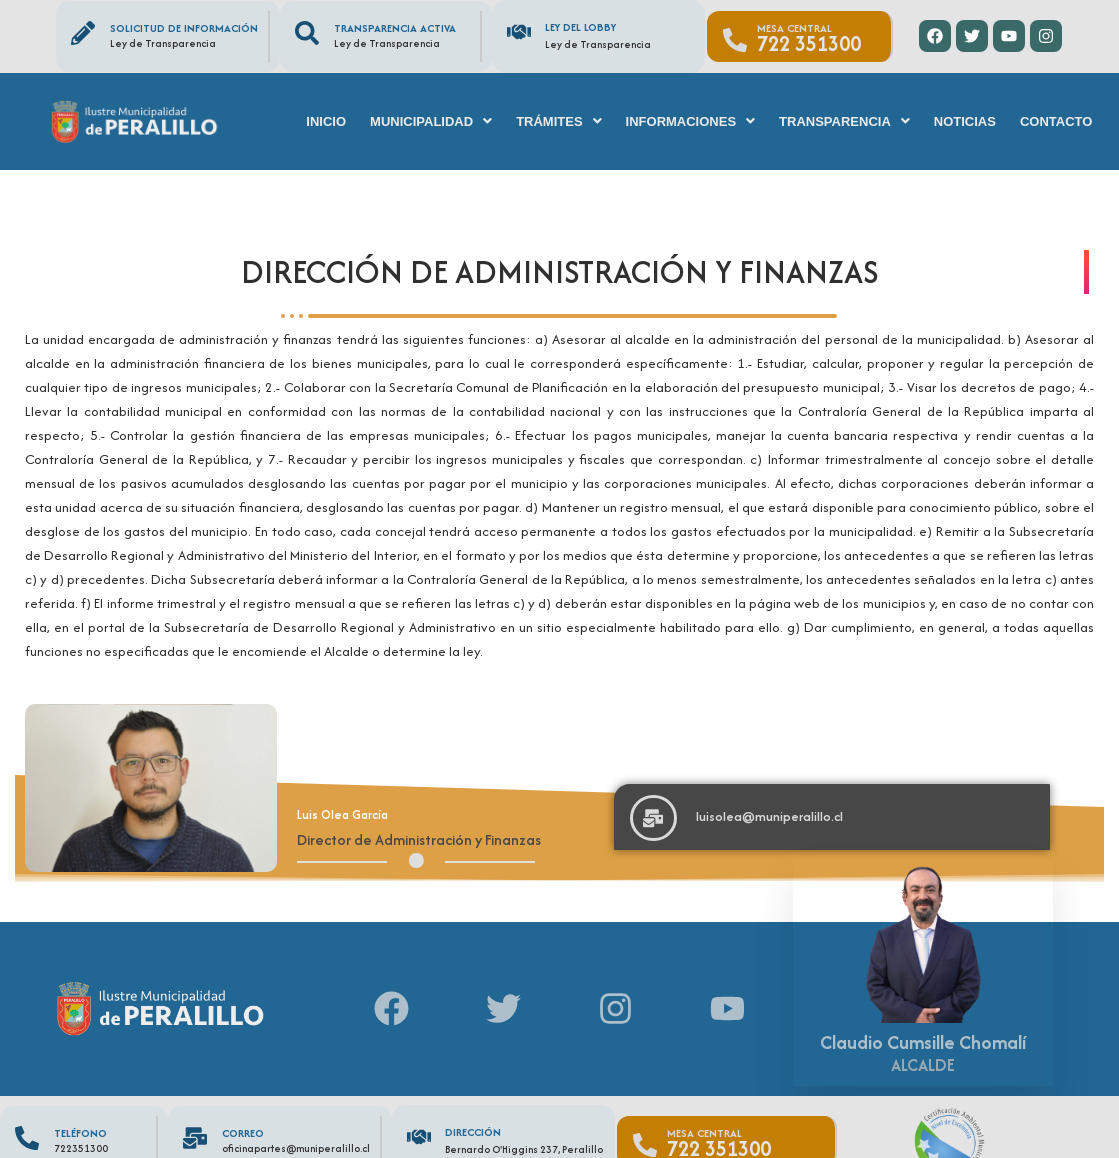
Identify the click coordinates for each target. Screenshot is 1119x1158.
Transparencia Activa (395, 28)
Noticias (965, 121)
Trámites (558, 121)
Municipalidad (431, 121)
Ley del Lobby (580, 27)
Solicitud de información (184, 28)
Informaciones (691, 121)
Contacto (1056, 121)
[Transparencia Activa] (307, 33)
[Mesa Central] (735, 40)
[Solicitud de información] (83, 33)
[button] (431, 121)
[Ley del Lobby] (519, 32)
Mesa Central (794, 28)
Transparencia (844, 121)
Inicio (326, 121)
